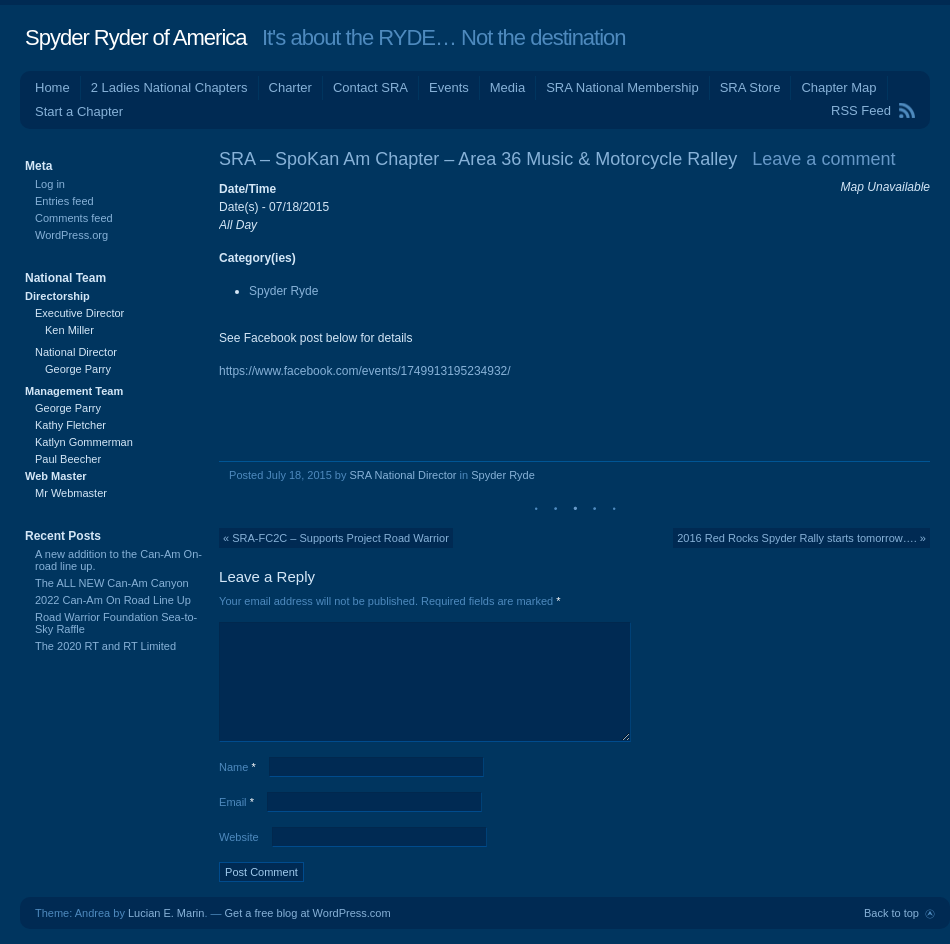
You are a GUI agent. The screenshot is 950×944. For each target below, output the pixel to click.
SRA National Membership (622, 87)
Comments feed (74, 218)
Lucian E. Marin (166, 913)
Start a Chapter (79, 111)
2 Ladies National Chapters (169, 87)
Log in (50, 184)
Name (237, 767)
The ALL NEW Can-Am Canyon (112, 583)
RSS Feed (861, 110)
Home (52, 87)
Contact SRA (370, 87)
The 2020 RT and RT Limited (105, 646)
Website (239, 837)
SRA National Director (403, 475)
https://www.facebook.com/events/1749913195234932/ (365, 371)
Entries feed (64, 201)
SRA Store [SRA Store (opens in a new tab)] (750, 87)
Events (449, 87)
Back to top (891, 913)
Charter (290, 87)
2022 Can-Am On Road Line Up (113, 600)
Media (507, 87)
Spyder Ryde (283, 291)
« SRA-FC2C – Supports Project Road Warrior (336, 538)
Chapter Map (838, 87)
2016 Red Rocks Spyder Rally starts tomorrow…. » (801, 538)
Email (236, 802)
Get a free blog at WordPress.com (308, 913)
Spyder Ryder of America (136, 37)
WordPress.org (71, 235)
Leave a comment (823, 159)
